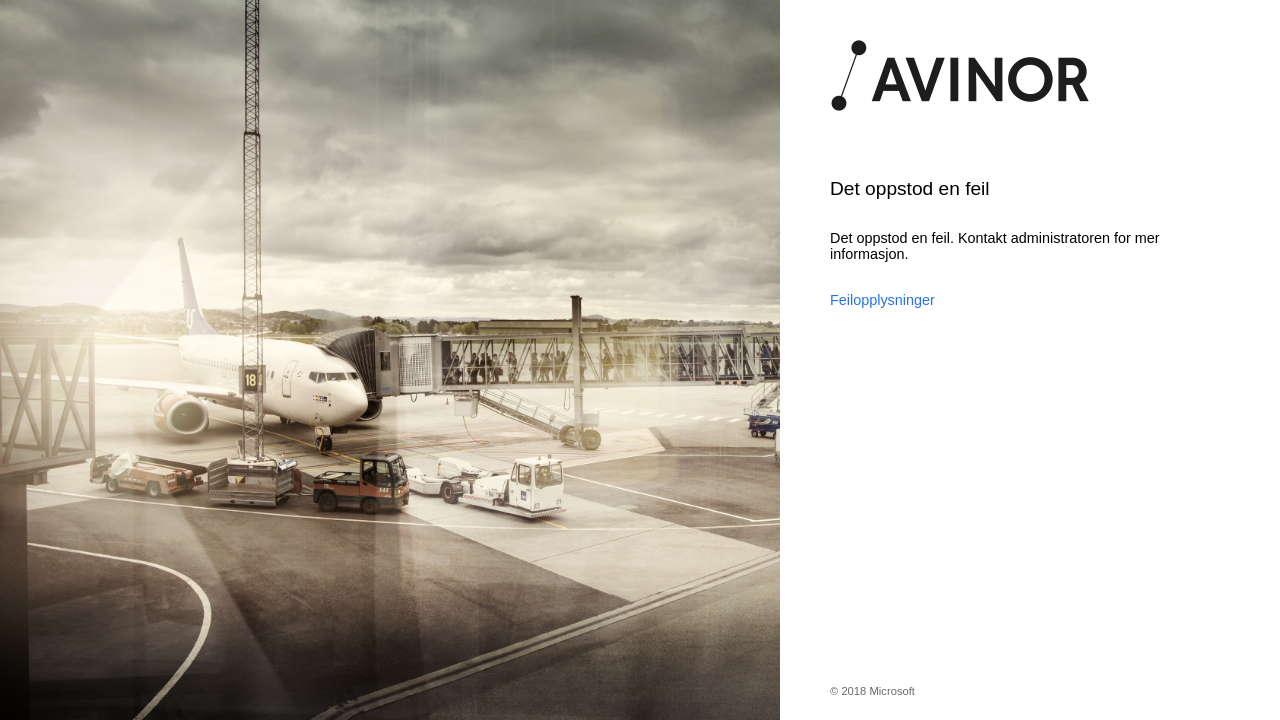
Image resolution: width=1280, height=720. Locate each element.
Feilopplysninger (882, 300)
